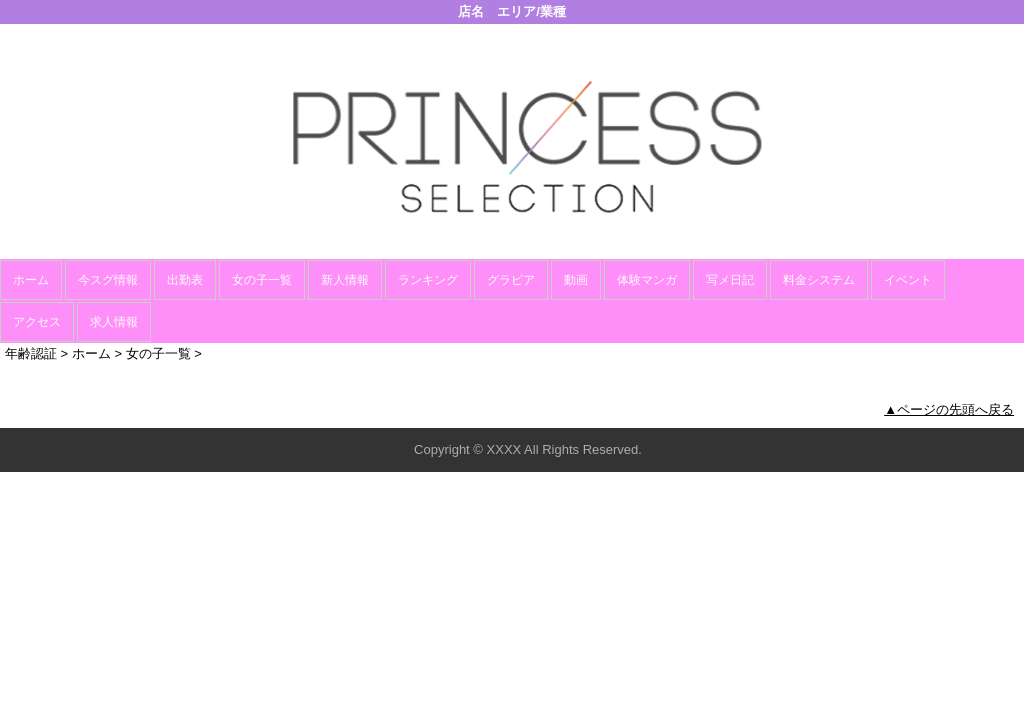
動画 (576, 280)
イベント (908, 280)
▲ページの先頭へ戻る (949, 409)
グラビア (511, 280)
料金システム (819, 280)
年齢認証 (31, 353)
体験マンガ (647, 280)
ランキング (428, 280)
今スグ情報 (108, 280)
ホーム (31, 280)
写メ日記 (730, 280)
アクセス (37, 322)
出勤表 (185, 280)
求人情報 (114, 322)
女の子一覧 (262, 280)
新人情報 (345, 280)
